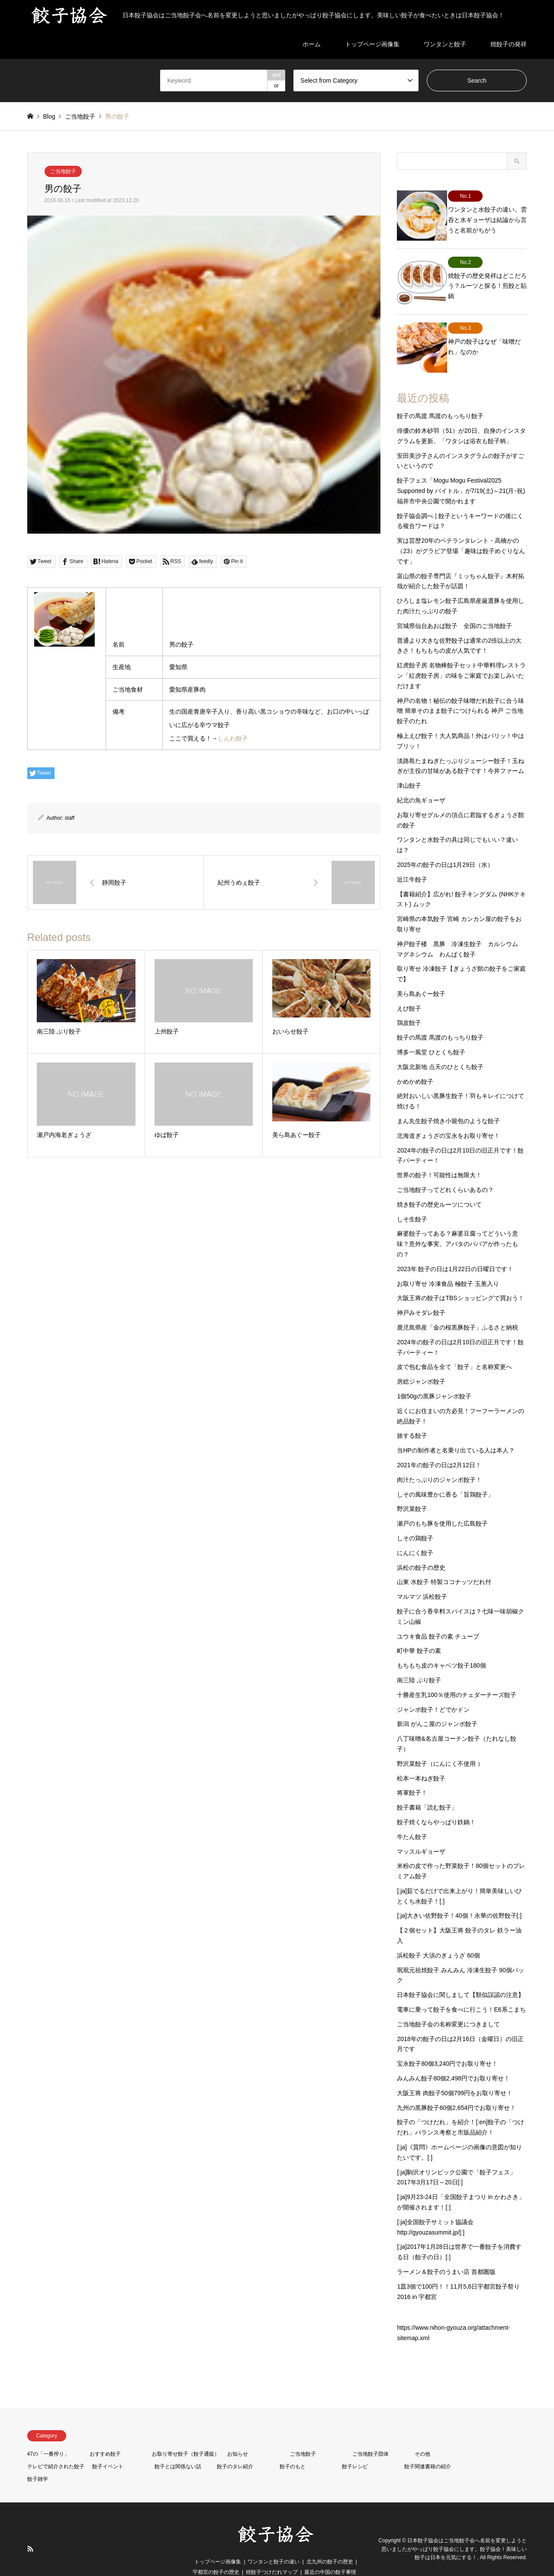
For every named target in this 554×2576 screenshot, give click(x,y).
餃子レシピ (355, 2446)
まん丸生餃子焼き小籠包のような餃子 (448, 1100)
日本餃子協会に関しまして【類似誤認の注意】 (460, 1974)
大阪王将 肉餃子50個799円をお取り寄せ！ (454, 2072)
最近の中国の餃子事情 (330, 2552)
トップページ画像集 (372, 44)
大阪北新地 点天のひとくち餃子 (440, 1046)
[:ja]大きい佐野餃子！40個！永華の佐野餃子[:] (459, 1895)
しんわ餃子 (233, 738)
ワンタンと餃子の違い (274, 2541)
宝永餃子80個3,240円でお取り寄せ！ (447, 2043)
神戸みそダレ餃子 (421, 1292)
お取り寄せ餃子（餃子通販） (185, 2434)
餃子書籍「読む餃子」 (427, 1787)
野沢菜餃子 (412, 1488)
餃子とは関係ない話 (178, 2446)
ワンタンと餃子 (445, 44)
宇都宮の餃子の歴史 (216, 2552)
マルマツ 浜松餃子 (422, 1576)
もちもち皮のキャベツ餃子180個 (441, 1645)
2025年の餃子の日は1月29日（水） (445, 844)
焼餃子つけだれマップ (272, 2552)
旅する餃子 (412, 1415)
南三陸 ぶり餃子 (419, 1659)
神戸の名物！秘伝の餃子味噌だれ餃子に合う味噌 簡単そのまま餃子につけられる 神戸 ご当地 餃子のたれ (460, 691)
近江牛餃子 (412, 859)
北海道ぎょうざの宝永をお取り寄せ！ (448, 1115)
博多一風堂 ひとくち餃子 (431, 1031)
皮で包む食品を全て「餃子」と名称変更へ (454, 1346)
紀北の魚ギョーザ (421, 779)
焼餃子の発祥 (508, 44)
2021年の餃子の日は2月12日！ (439, 1444)
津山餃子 (409, 765)
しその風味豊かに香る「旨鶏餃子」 (445, 1474)
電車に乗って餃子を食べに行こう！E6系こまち (461, 1989)
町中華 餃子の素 (419, 1630)
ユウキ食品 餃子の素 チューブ (438, 1616)
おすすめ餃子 (105, 2434)
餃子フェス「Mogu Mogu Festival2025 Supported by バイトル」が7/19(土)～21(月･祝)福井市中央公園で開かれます (461, 471)
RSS (30, 2529)
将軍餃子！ (412, 1772)
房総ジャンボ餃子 (421, 1361)
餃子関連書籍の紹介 (427, 2446)
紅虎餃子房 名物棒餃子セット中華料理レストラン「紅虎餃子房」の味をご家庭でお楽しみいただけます (461, 656)
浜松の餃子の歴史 (421, 1547)
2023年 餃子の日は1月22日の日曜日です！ (455, 1248)
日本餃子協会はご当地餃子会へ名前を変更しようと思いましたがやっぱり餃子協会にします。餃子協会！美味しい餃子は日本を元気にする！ (454, 2529)
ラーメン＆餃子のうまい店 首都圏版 (446, 2251)
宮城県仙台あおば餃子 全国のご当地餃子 (454, 605)
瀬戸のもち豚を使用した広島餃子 (442, 1503)
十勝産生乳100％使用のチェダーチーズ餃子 (456, 1674)
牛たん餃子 (412, 1816)
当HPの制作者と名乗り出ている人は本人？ (455, 1430)
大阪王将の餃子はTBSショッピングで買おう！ (460, 1278)
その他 (422, 2434)
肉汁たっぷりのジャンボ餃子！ (439, 1459)
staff (69, 818)
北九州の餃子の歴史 (329, 2541)
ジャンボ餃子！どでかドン (433, 1689)
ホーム (312, 44)
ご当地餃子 (63, 171)
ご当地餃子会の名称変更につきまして (448, 2003)
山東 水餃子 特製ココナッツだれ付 (444, 1561)
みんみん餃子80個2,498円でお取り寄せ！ (453, 2057)
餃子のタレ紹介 (235, 2446)
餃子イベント (107, 2446)
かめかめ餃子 (415, 1061)
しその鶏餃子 (415, 1517)
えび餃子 (409, 988)
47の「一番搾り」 (48, 2434)
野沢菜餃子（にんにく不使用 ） (440, 1743)
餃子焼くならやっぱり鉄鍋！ (436, 1801)
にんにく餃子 (415, 1532)
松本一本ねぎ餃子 (421, 1758)
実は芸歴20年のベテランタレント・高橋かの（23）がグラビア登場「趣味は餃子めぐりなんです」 (461, 531)
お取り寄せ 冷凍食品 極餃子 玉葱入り (448, 1263)
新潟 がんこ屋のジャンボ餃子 (437, 1703)
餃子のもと (293, 2446)
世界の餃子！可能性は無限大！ (439, 1155)
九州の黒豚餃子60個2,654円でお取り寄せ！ (456, 2087)
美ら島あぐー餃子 (421, 973)
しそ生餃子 (412, 1198)
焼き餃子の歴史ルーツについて (439, 1184)
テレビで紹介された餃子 (55, 2446)
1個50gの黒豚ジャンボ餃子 (434, 1375)
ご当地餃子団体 (370, 2434)
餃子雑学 (37, 2459)
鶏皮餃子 (409, 1002)
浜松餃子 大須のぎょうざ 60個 (438, 1935)
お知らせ (237, 2434)
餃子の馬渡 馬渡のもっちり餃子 (440, 396)
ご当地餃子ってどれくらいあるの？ (445, 1169)
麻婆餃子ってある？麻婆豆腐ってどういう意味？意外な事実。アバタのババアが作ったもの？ (457, 1224)
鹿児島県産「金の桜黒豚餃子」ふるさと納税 (457, 1307)
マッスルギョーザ (421, 1831)
